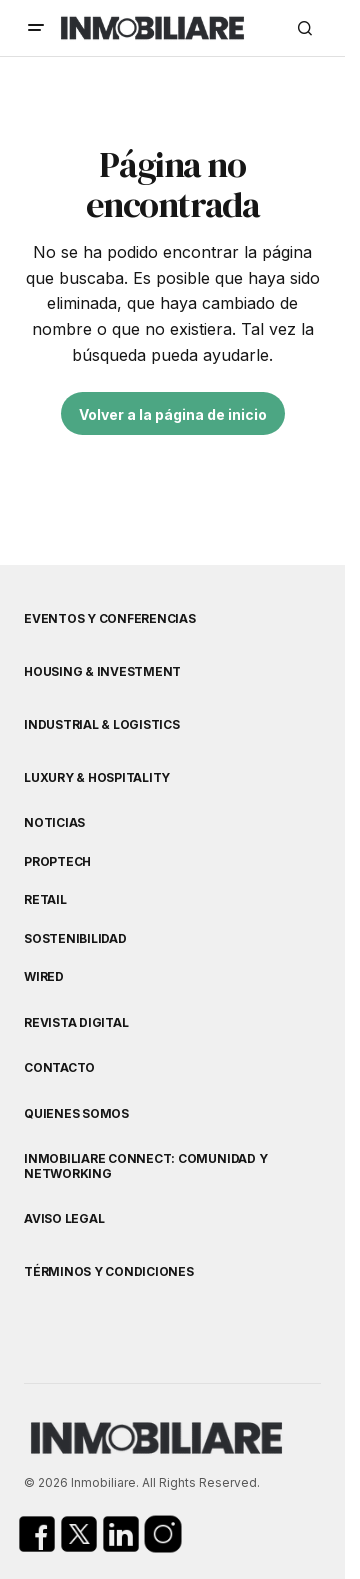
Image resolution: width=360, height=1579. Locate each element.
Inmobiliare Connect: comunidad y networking (145, 1166)
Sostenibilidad (75, 939)
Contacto (59, 1068)
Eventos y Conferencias (110, 619)
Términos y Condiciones (109, 1272)
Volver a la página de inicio (173, 414)
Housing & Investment (102, 672)
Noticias (54, 823)
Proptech (57, 862)
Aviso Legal (64, 1219)
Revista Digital (76, 1023)
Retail (45, 900)
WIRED (44, 977)
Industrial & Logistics (102, 725)
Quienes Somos (76, 1114)
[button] (36, 28)
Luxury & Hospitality (97, 778)
